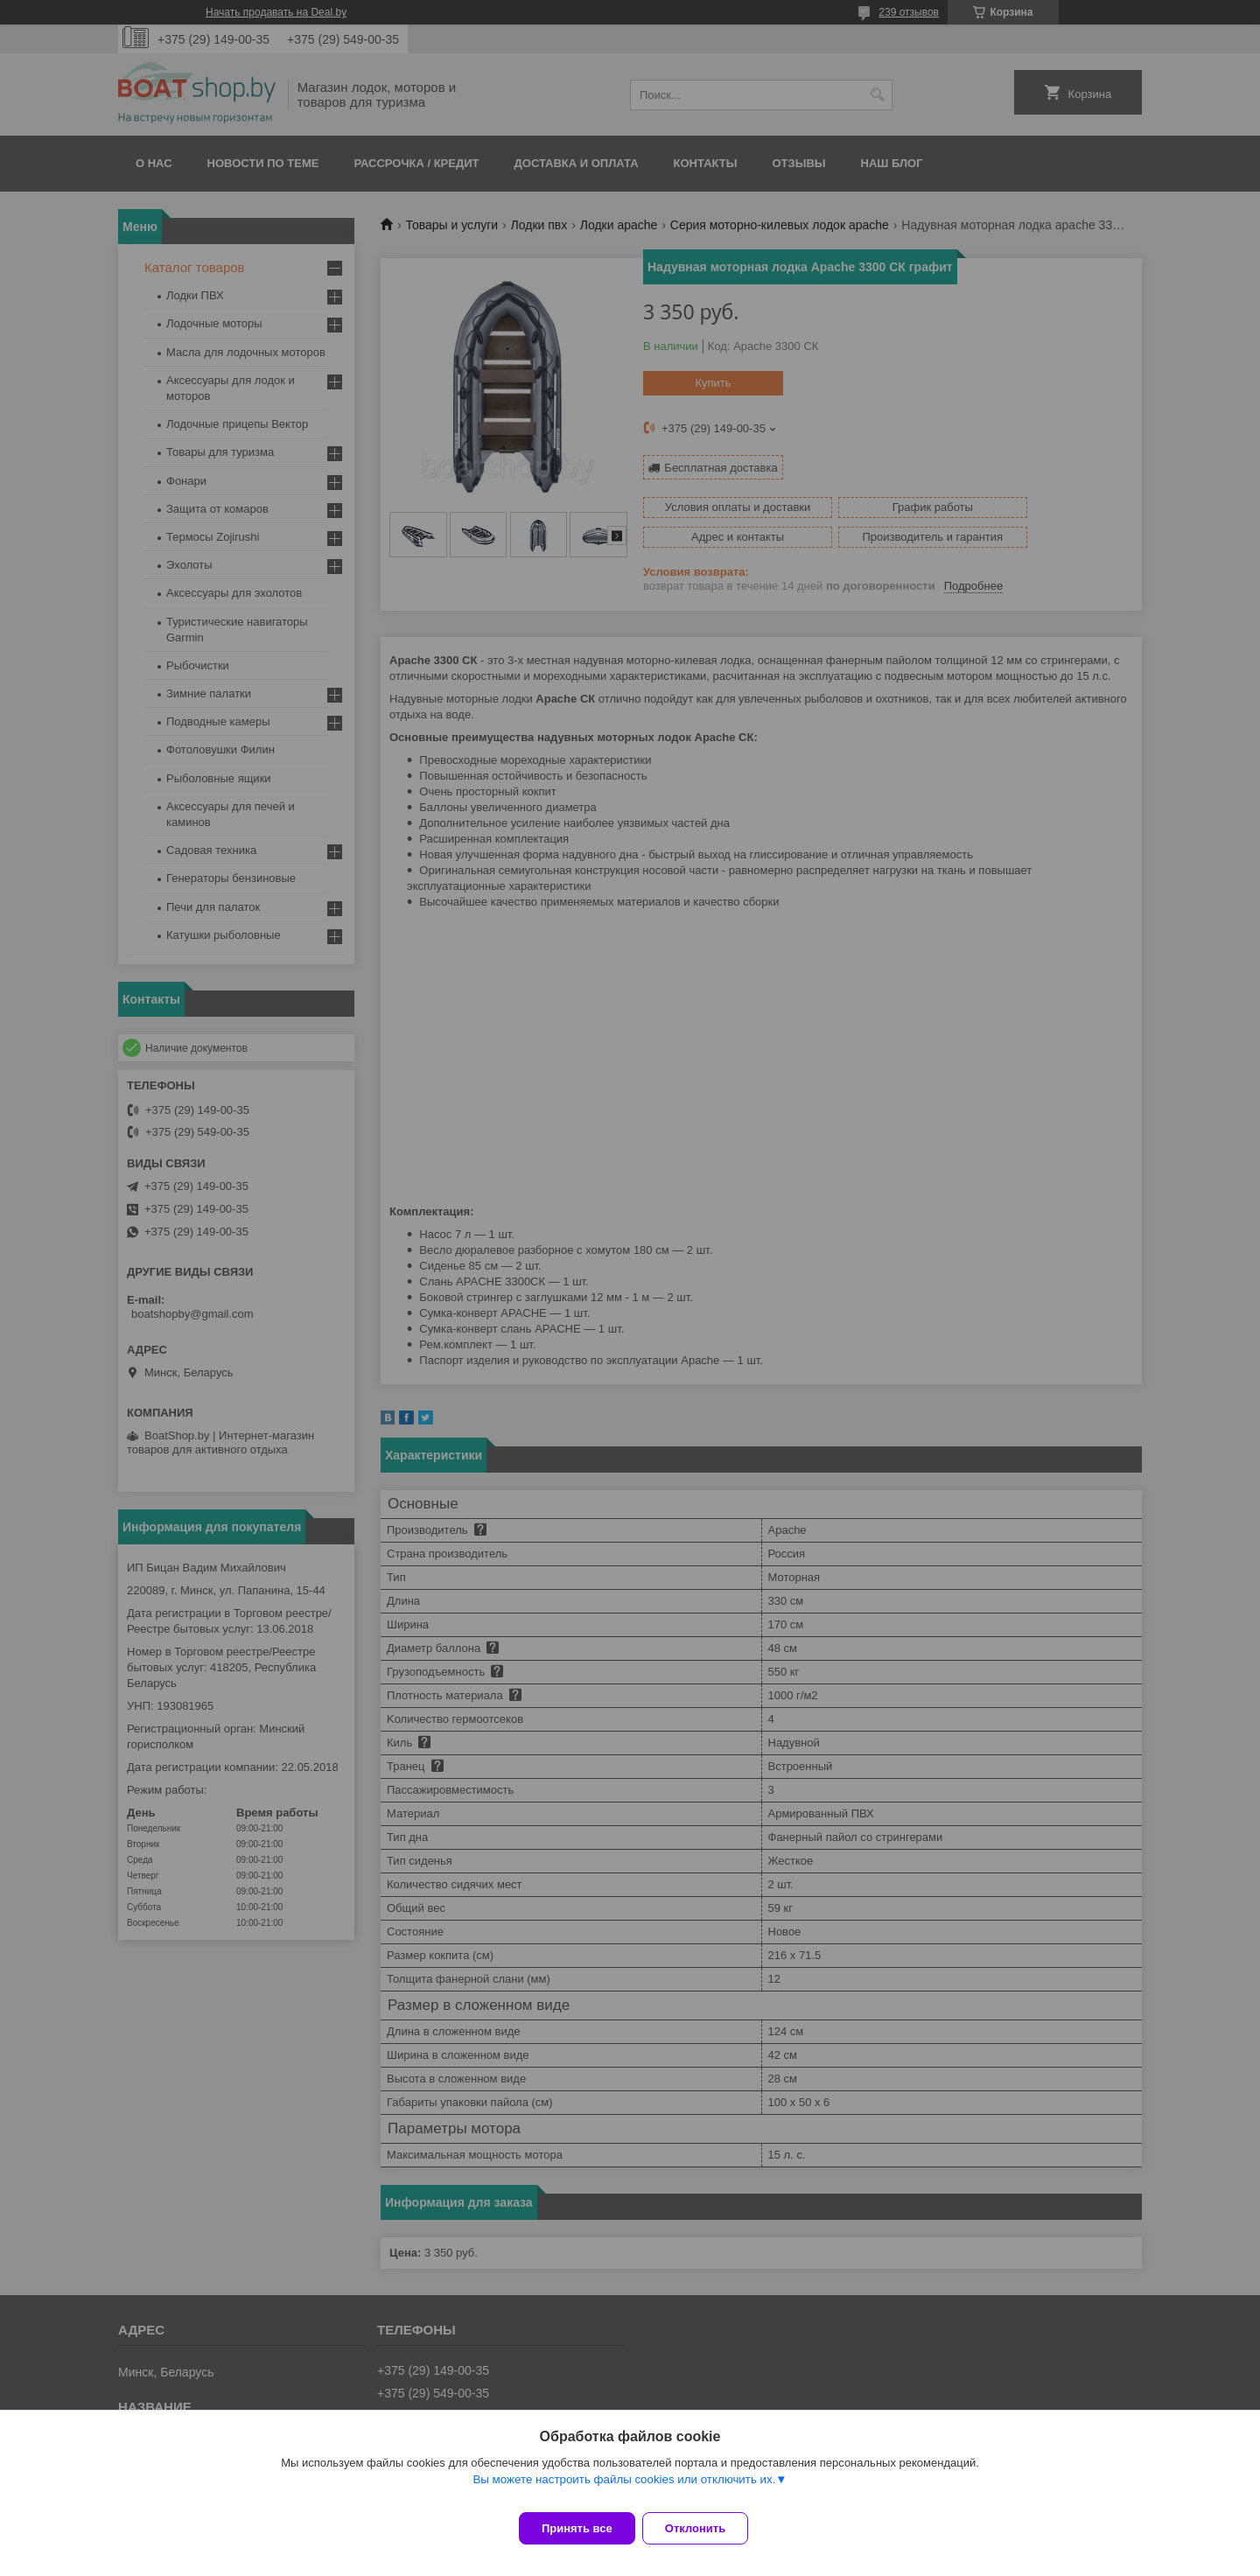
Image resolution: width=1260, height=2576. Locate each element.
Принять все (577, 2528)
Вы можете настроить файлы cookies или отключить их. (623, 2489)
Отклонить (706, 2528)
